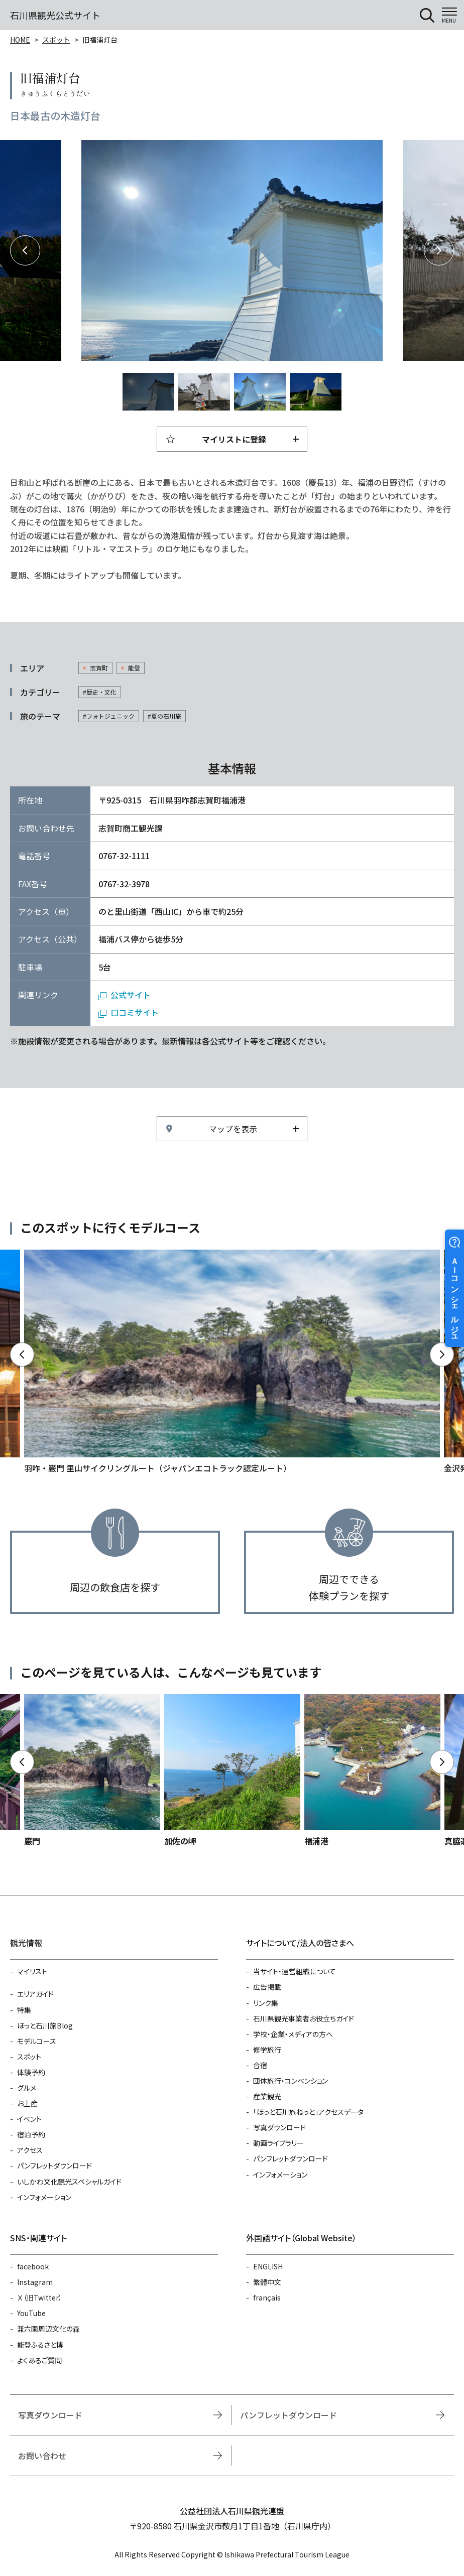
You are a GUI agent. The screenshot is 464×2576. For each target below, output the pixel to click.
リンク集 (265, 2003)
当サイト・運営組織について (294, 1971)
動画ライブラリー (278, 2143)
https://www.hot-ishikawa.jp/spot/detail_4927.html (232, 1770)
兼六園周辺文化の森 (48, 2329)
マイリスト (32, 1971)
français (267, 2297)
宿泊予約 (31, 2134)
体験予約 (31, 2072)
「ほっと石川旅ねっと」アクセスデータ (308, 2112)
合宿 (260, 2065)
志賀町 (99, 667)
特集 (24, 2010)
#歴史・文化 (100, 692)
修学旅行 (267, 2050)
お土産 (27, 2103)
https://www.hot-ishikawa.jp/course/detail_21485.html (232, 1362)
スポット (56, 40)
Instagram (35, 2282)
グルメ (26, 2088)
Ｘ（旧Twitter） (39, 2297)
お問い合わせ (42, 2456)
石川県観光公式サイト (55, 15)
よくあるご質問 (39, 2360)
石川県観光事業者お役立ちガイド (303, 2018)
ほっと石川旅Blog (45, 2025)
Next (439, 250)
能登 (134, 667)
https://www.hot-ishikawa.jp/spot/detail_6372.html (372, 1770)
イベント (29, 2119)
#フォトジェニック (109, 716)
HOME (20, 40)
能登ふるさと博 (40, 2345)
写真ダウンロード (279, 2127)
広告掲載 (267, 1987)
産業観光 (267, 2096)
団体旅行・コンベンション (290, 2081)
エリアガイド (35, 1994)
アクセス (30, 2150)
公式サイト (130, 995)
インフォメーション (44, 2197)
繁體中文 (267, 2282)
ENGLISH (268, 2266)
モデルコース (36, 2041)
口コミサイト (134, 1012)
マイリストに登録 (234, 439)
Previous (25, 250)
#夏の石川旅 (164, 716)
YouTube (31, 2313)
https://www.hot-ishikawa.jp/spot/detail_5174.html (92, 1770)
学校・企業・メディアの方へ (293, 2034)
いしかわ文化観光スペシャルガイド (69, 2182)
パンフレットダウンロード (54, 2165)
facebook (33, 2266)
